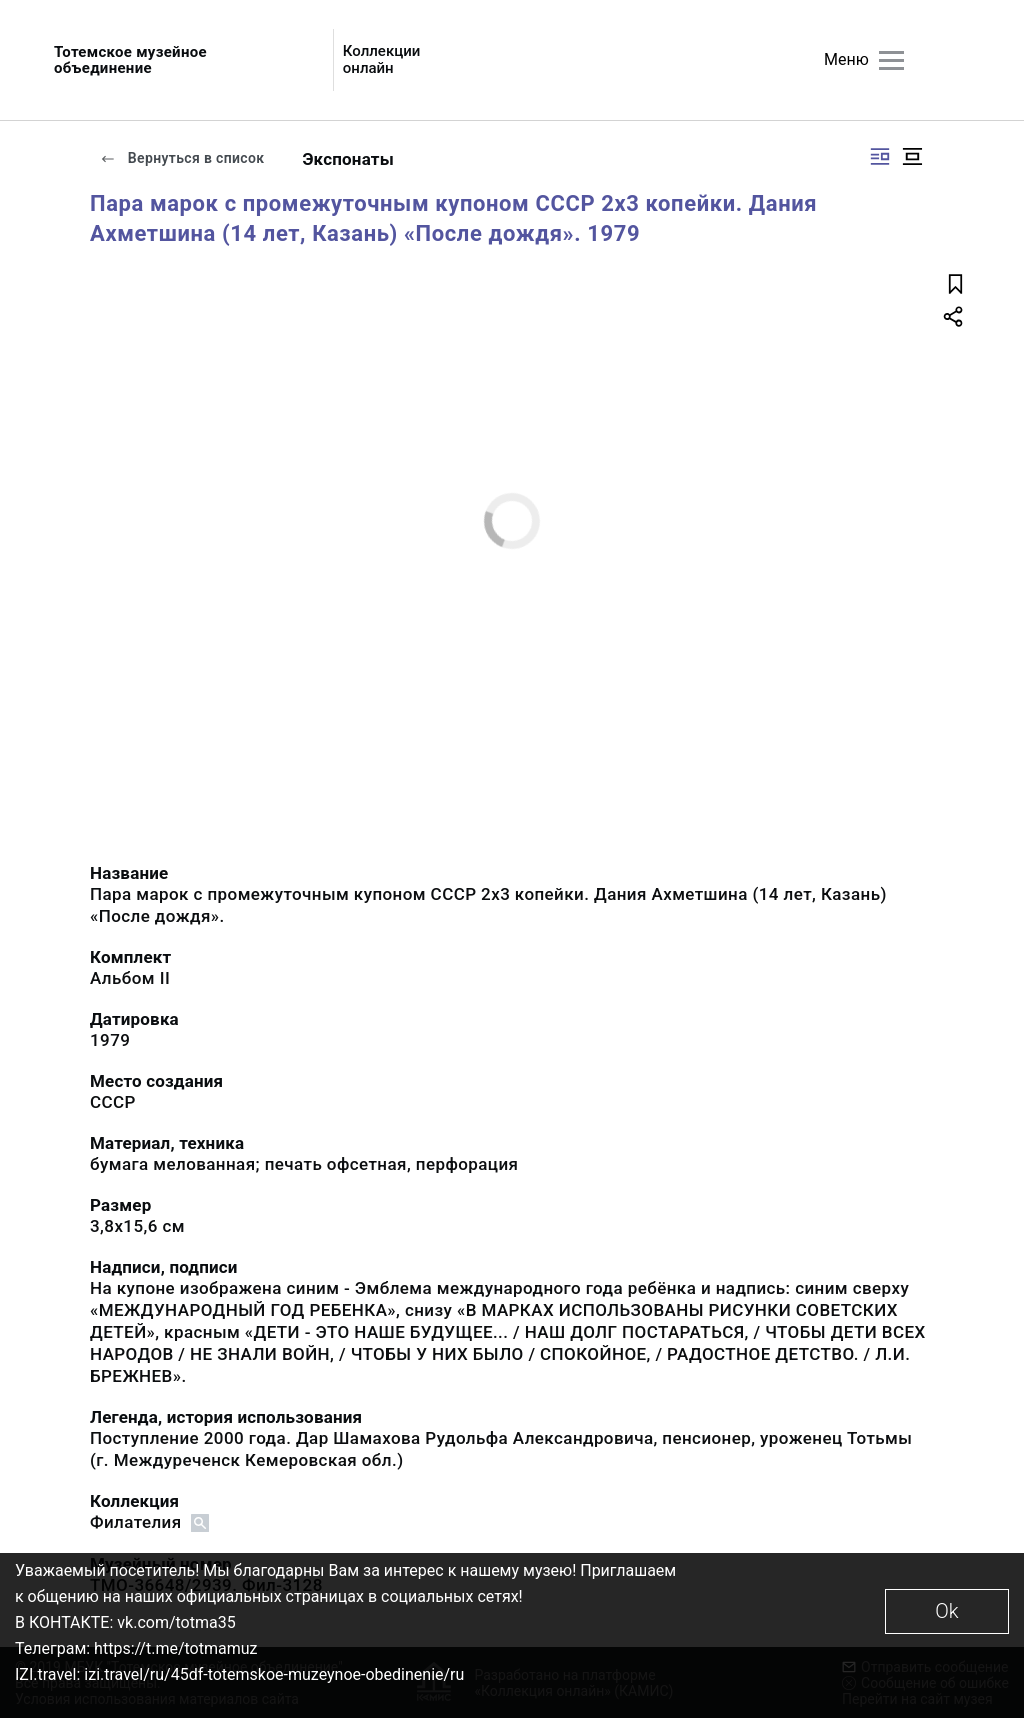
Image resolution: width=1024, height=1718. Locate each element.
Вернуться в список (182, 158)
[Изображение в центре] (912, 156)
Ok (946, 1611)
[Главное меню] (891, 60)
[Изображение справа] (880, 156)
